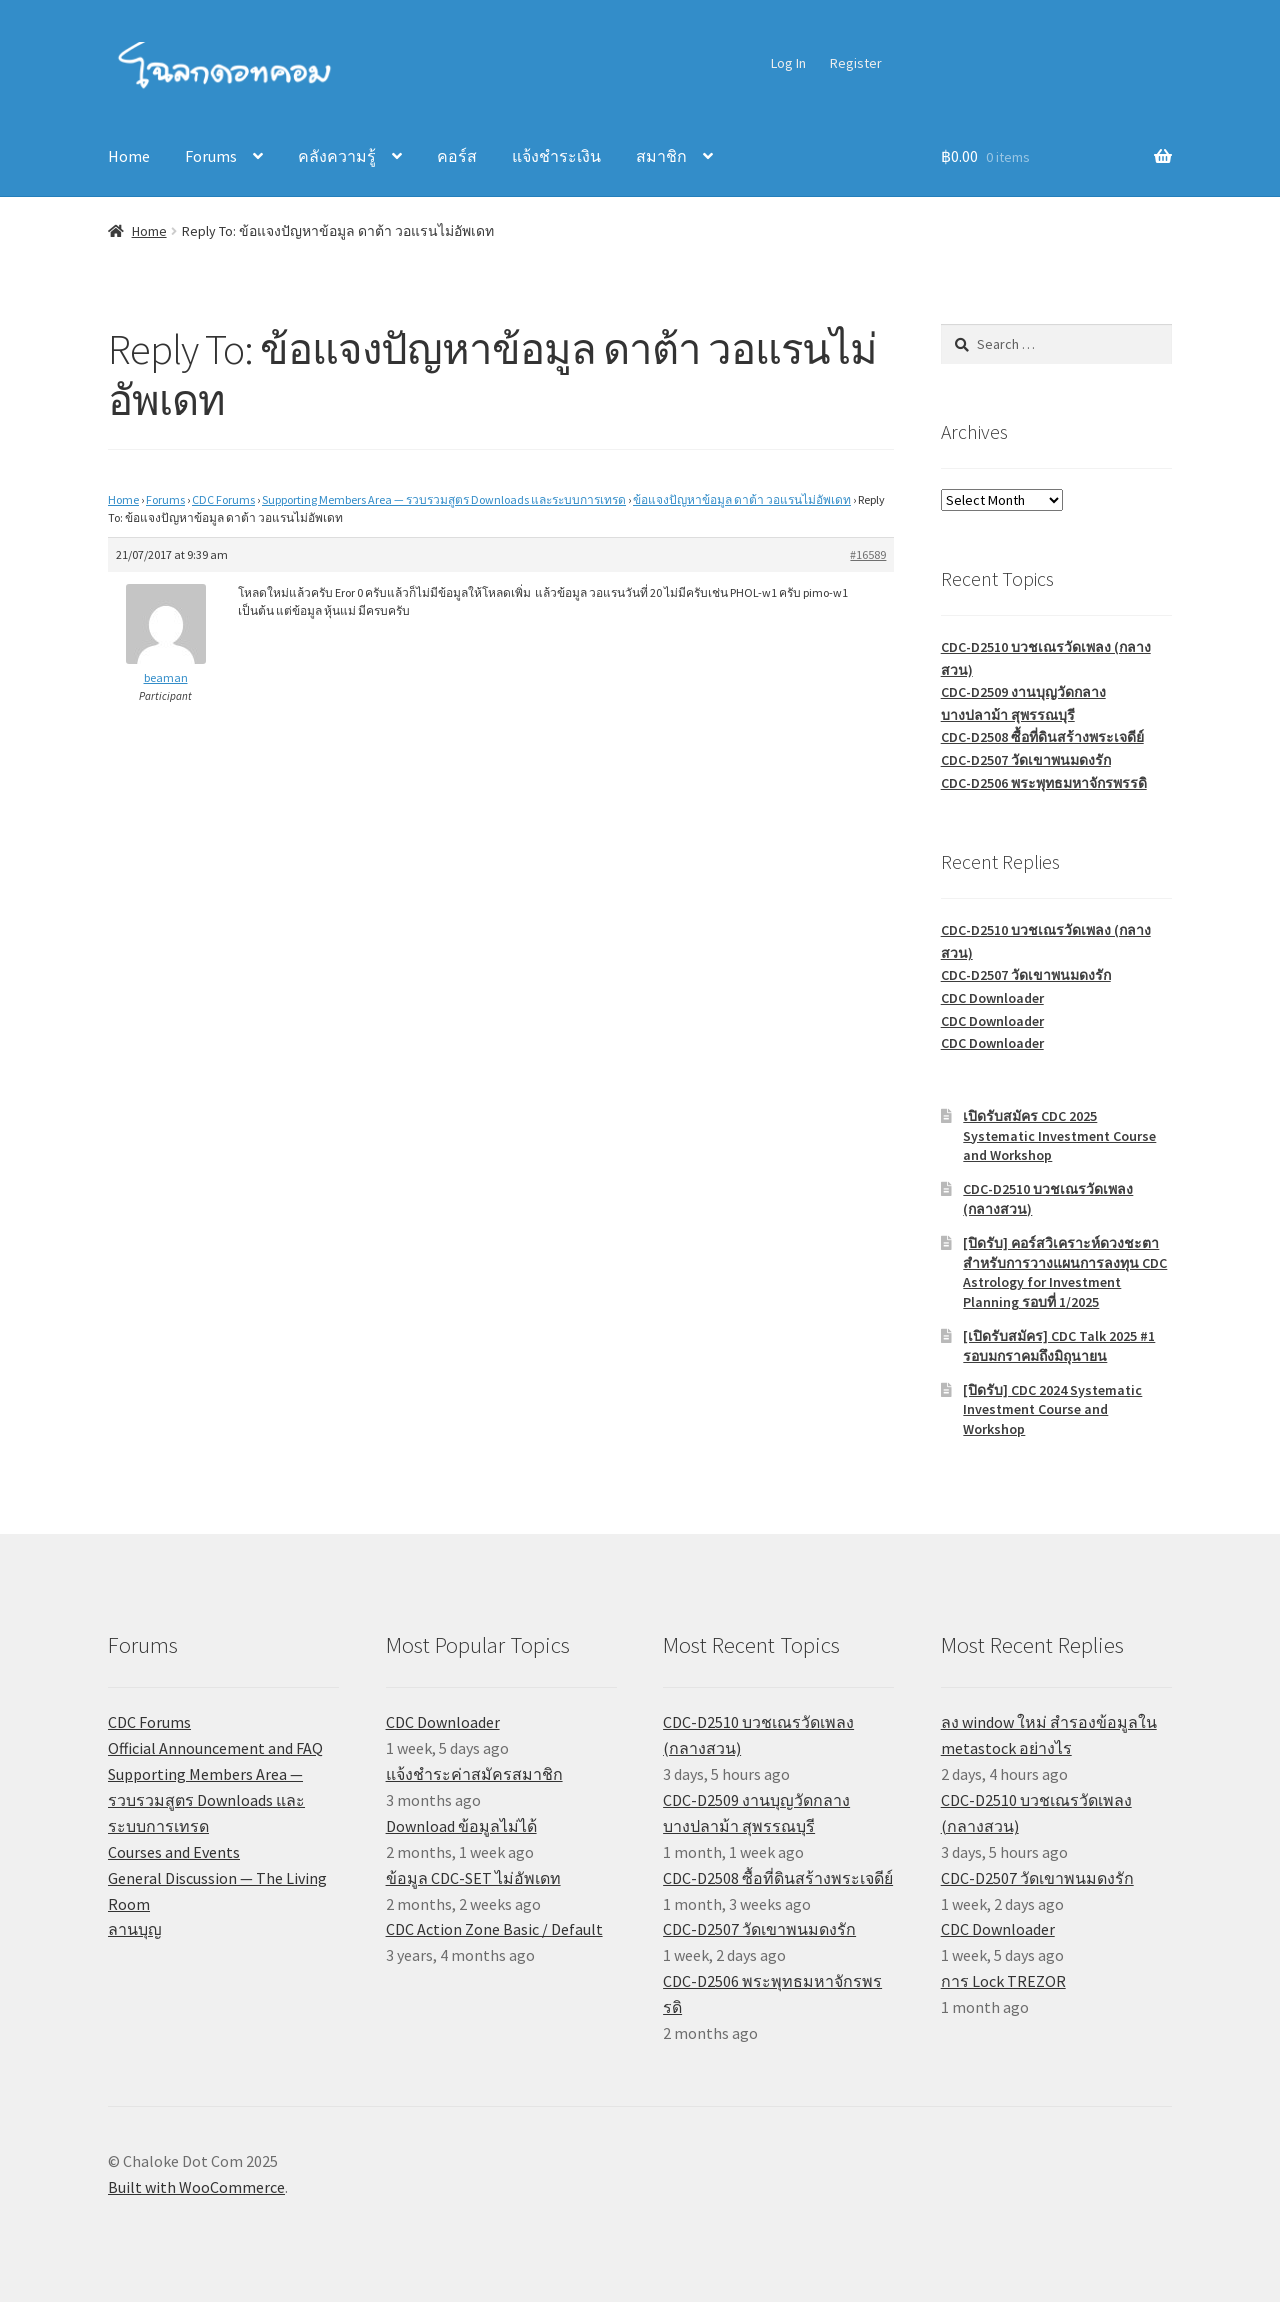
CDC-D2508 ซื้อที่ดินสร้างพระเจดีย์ (1042, 737)
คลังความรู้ (337, 156)
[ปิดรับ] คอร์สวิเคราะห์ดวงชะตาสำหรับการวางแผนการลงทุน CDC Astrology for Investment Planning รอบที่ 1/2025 (1065, 1272)
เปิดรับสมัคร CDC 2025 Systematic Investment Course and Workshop (1059, 1136)
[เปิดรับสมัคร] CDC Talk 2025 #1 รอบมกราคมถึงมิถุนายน (1059, 1346)
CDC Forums (223, 499)
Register (856, 63)
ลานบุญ (135, 1929)
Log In (788, 63)
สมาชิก (661, 156)
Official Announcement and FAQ (215, 1748)
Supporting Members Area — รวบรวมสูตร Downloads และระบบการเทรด (444, 499)
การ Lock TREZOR (1003, 1981)
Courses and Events (174, 1852)
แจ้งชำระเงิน (556, 156)
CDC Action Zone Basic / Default (494, 1929)
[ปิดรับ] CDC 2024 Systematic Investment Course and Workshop (1052, 1410)
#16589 (868, 554)
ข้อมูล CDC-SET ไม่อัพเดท (473, 1878)
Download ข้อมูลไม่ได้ (461, 1826)
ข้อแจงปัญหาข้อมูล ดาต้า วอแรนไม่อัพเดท (742, 499)
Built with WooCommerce (196, 2187)
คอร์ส (457, 156)
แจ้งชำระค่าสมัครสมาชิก (474, 1774)
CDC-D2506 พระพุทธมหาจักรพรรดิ (1044, 783)
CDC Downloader (992, 998)
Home (129, 156)
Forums (211, 156)
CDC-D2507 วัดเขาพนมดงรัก (1026, 760)
